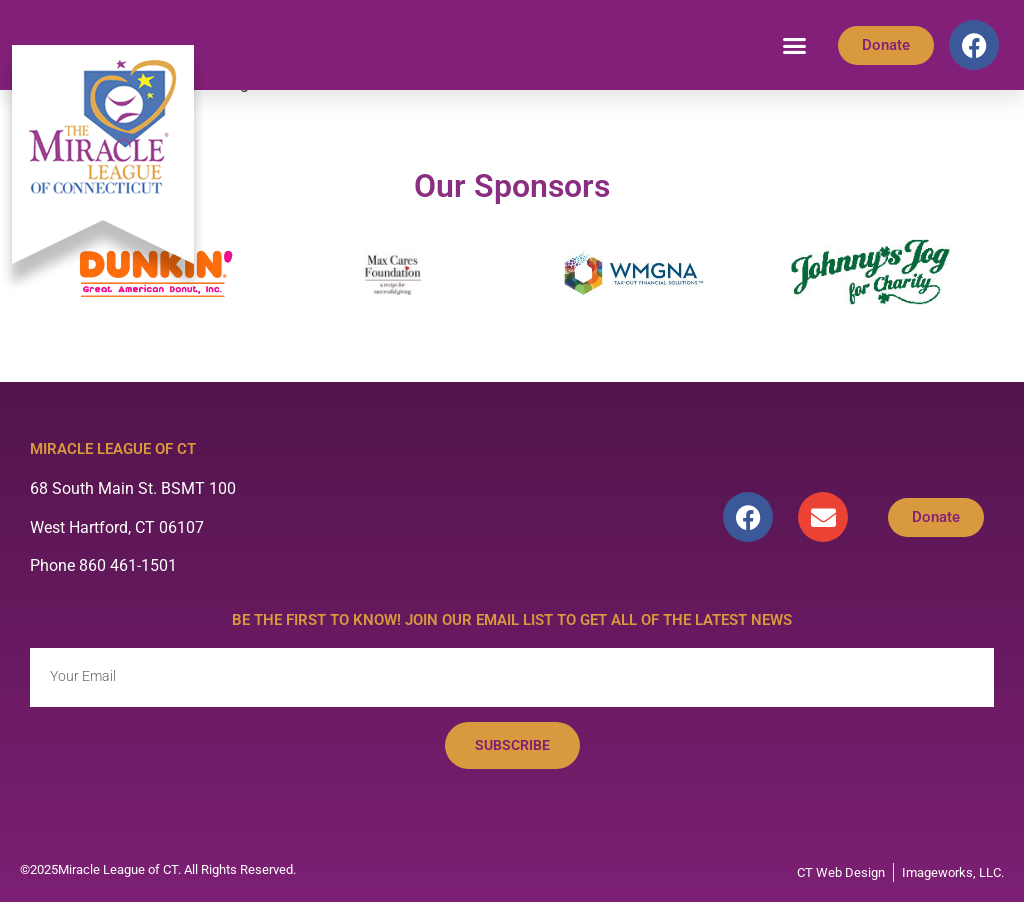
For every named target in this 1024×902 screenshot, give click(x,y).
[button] (795, 45)
